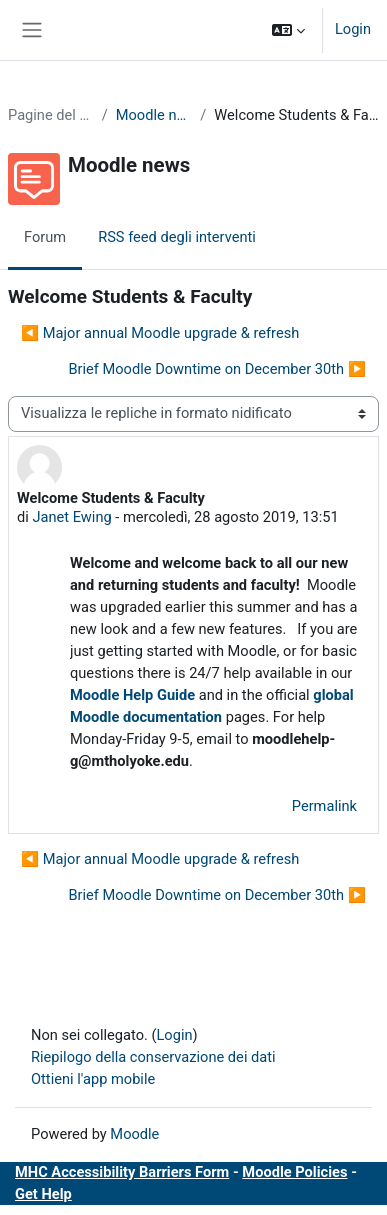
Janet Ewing (71, 517)
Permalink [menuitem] (324, 806)
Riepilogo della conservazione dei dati (153, 1057)
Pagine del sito (51, 115)
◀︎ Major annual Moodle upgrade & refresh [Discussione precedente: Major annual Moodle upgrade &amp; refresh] (160, 333)
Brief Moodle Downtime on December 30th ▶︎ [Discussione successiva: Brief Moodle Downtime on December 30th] (217, 369)
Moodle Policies (294, 1172)
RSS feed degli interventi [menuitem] (177, 237)
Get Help (43, 1194)
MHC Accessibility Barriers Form (122, 1172)
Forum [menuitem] (45, 237)
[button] (288, 30)
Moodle (134, 1134)
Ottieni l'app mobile (93, 1079)
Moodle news (154, 115)
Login (353, 29)
